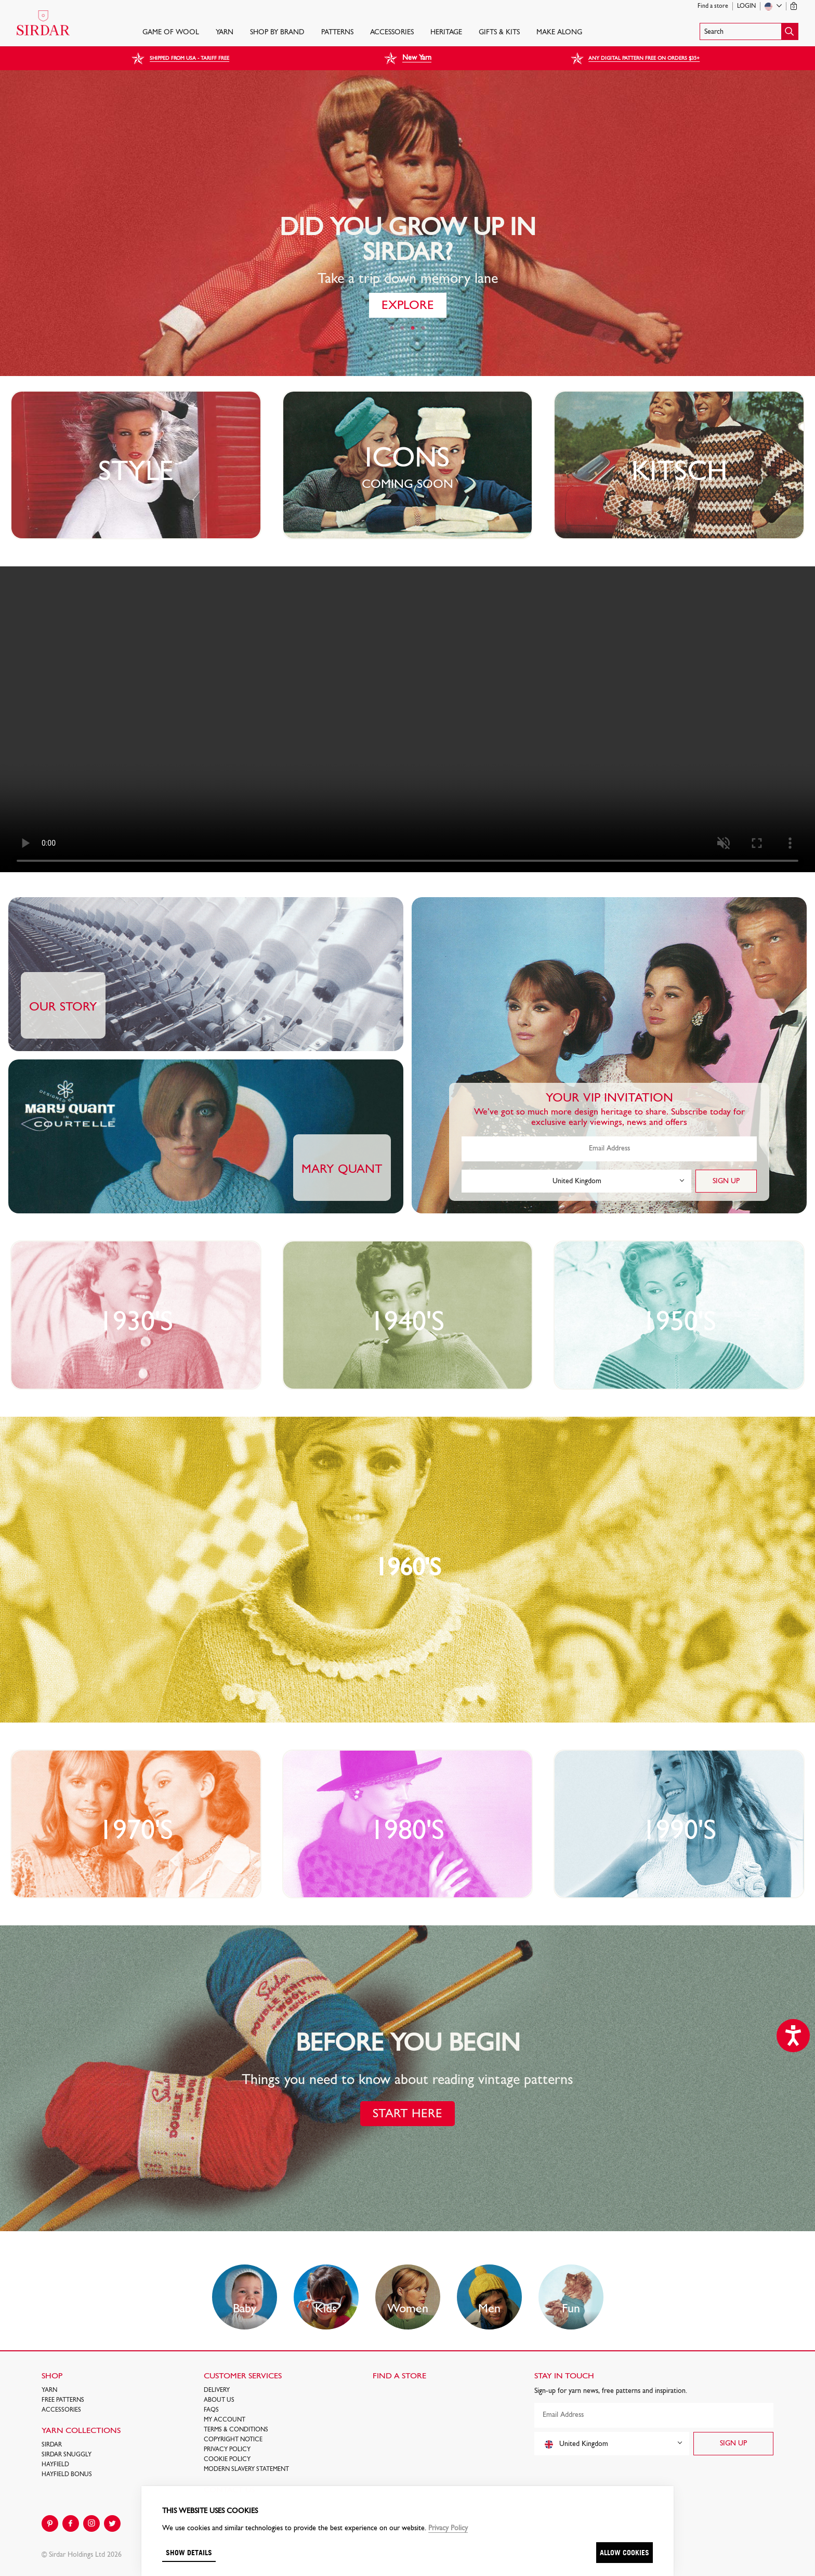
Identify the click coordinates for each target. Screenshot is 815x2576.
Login (746, 6)
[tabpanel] (407, 223)
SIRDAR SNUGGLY (66, 2455)
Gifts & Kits (499, 32)
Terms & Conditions (236, 2430)
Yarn (224, 32)
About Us (219, 2400)
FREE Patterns (63, 2400)
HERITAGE (446, 32)
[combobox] (576, 1181)
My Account (224, 2420)
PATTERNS (337, 32)
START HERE (407, 2114)
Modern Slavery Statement (246, 2469)
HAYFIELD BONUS (67, 2474)
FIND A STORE (399, 2376)
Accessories (392, 32)
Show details (189, 2552)
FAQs (211, 2410)
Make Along (559, 32)
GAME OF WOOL (170, 32)
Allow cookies (624, 2552)
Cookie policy (227, 2459)
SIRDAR (52, 2445)
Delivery (217, 2390)
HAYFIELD (55, 2465)
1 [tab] (392, 328)
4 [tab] (423, 328)
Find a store (713, 6)
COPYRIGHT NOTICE (233, 2440)
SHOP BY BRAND (277, 32)
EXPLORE (408, 306)
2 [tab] (402, 328)
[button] (749, 31)
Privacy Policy (227, 2449)
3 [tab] (412, 328)
